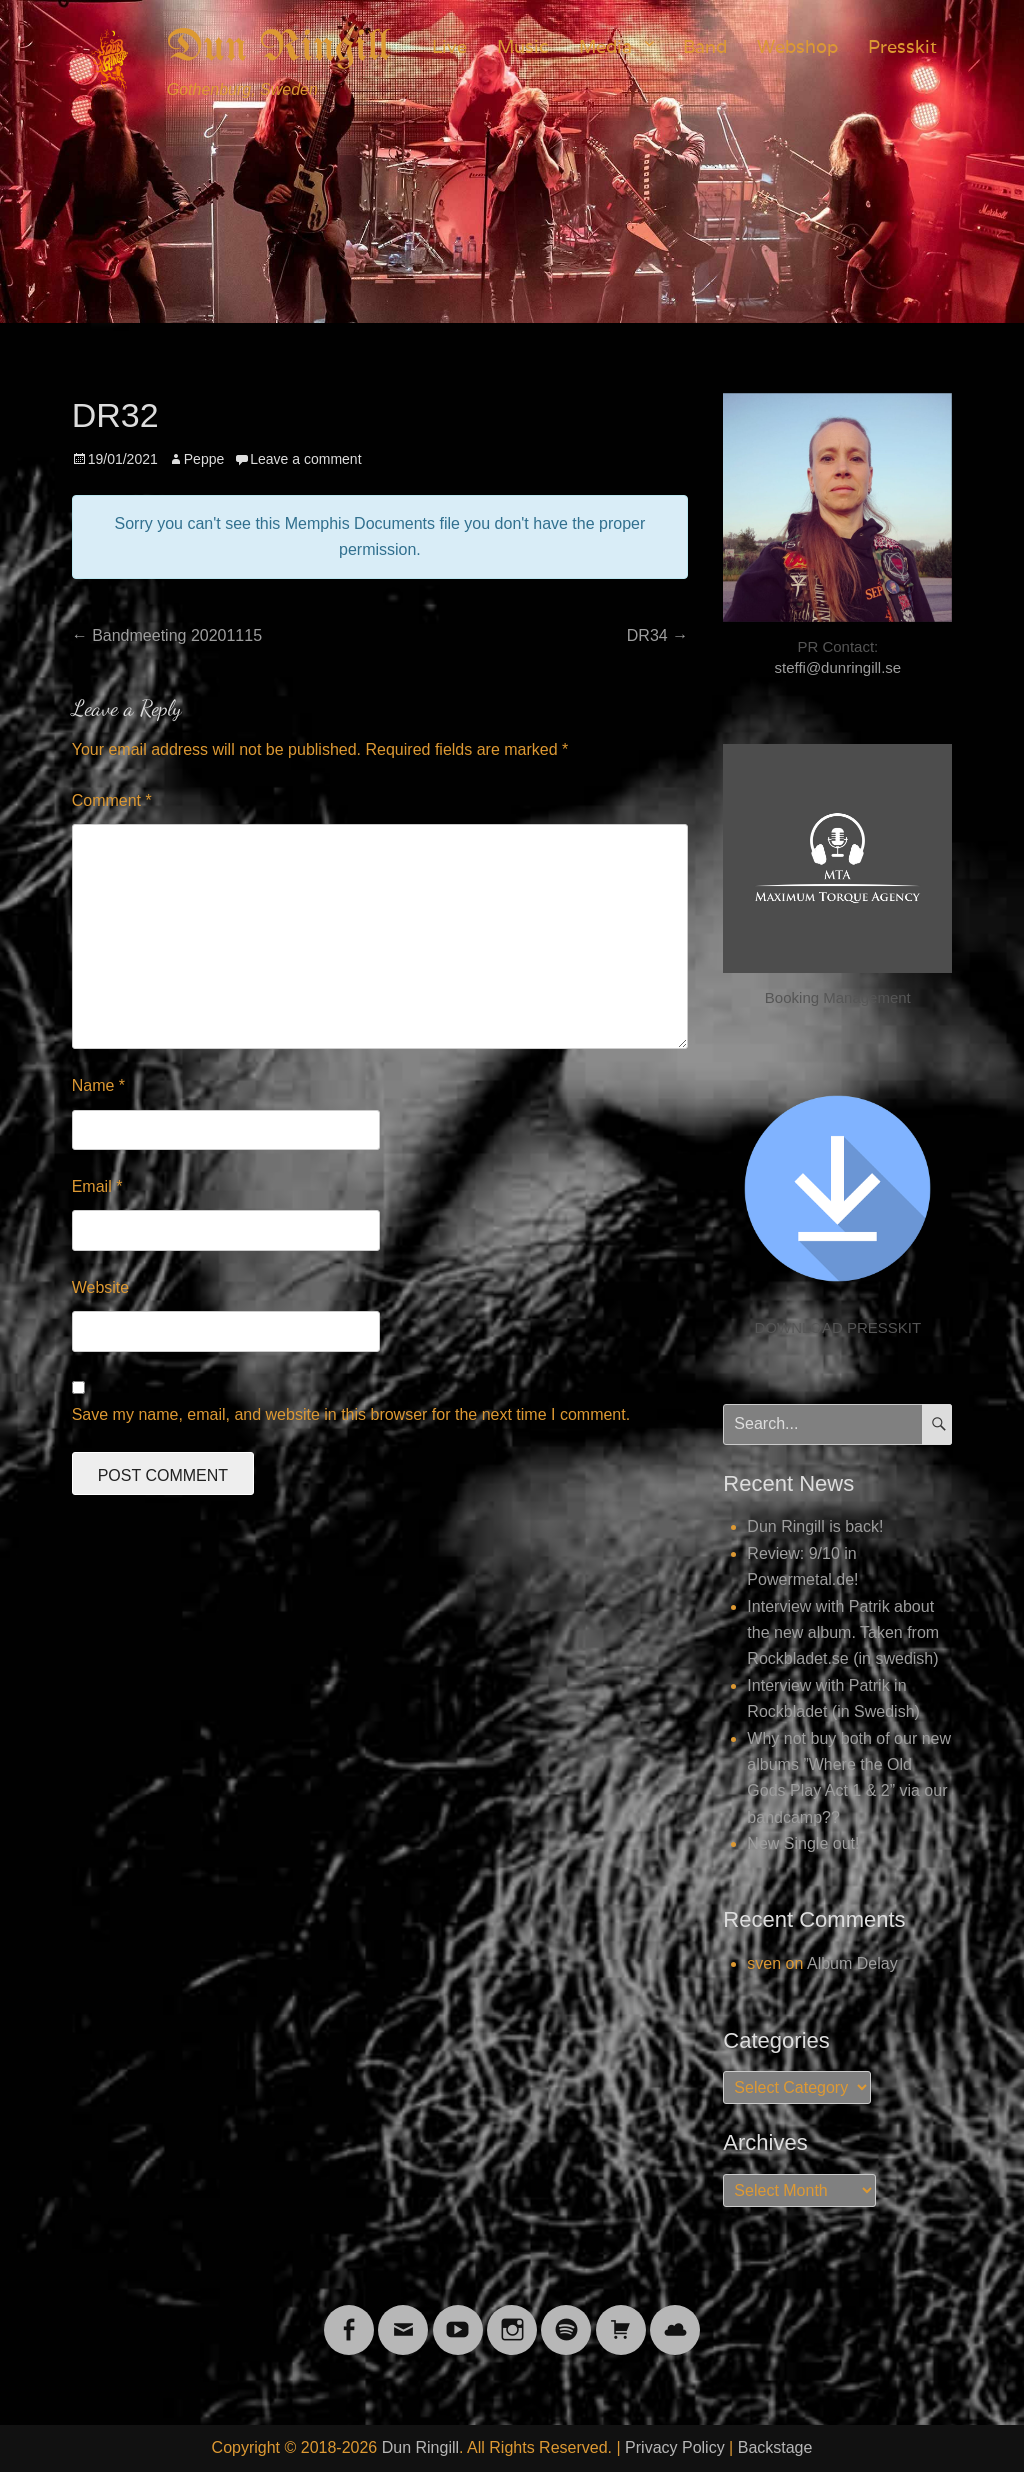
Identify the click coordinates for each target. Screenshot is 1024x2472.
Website (101, 1287)
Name (98, 1085)
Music (523, 46)
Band (705, 46)
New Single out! (803, 1843)
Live (449, 46)
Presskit (902, 46)
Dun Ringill (278, 48)
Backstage (775, 2447)
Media (605, 46)
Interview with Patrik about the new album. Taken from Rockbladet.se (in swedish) (843, 1633)
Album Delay (852, 1963)
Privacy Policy (675, 2447)
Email (97, 1186)
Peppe (204, 459)
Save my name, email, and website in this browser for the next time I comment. (351, 1414)
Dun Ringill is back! (815, 1526)
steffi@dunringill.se (837, 667)
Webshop (797, 46)
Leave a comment (305, 459)
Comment (112, 800)
